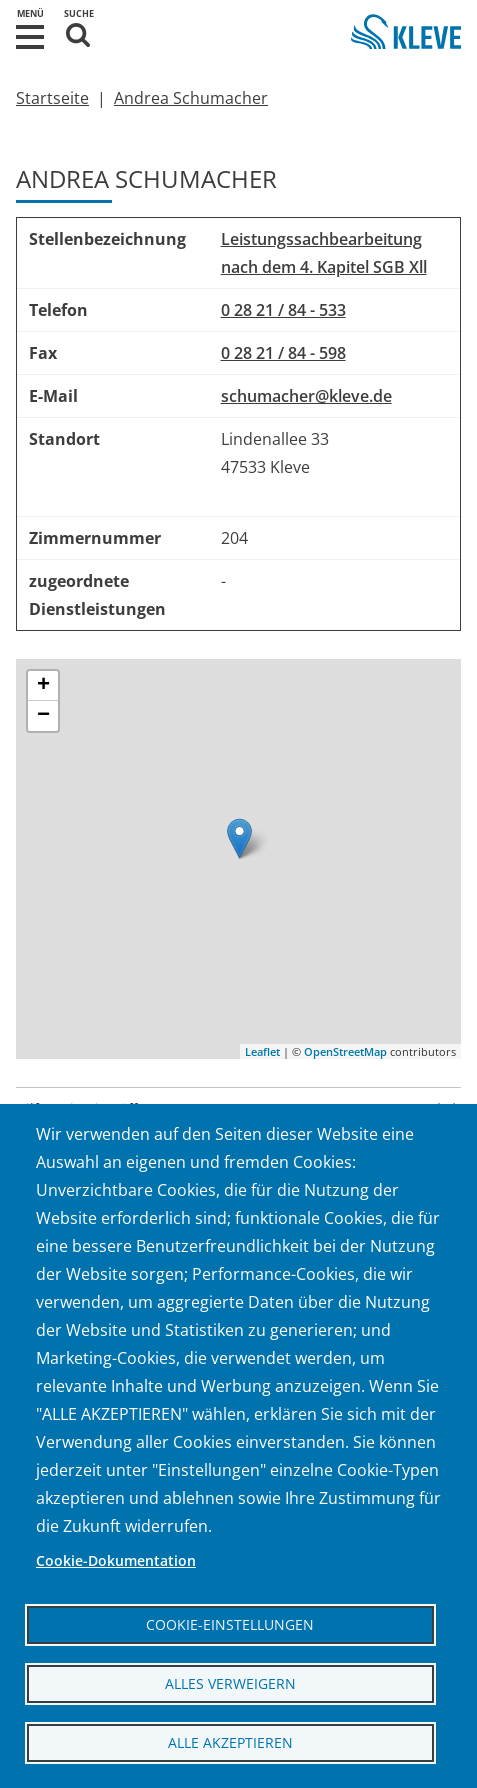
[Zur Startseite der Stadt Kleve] (406, 34)
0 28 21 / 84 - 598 (283, 353)
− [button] (43, 716)
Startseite (52, 98)
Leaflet (262, 1051)
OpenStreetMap (345, 1051)
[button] (30, 35)
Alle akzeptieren (230, 1742)
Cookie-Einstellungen (230, 1624)
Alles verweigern (230, 1683)
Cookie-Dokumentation (116, 1560)
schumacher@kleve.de (306, 396)
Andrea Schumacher (191, 98)
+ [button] (43, 686)
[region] (238, 424)
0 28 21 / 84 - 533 (283, 310)
